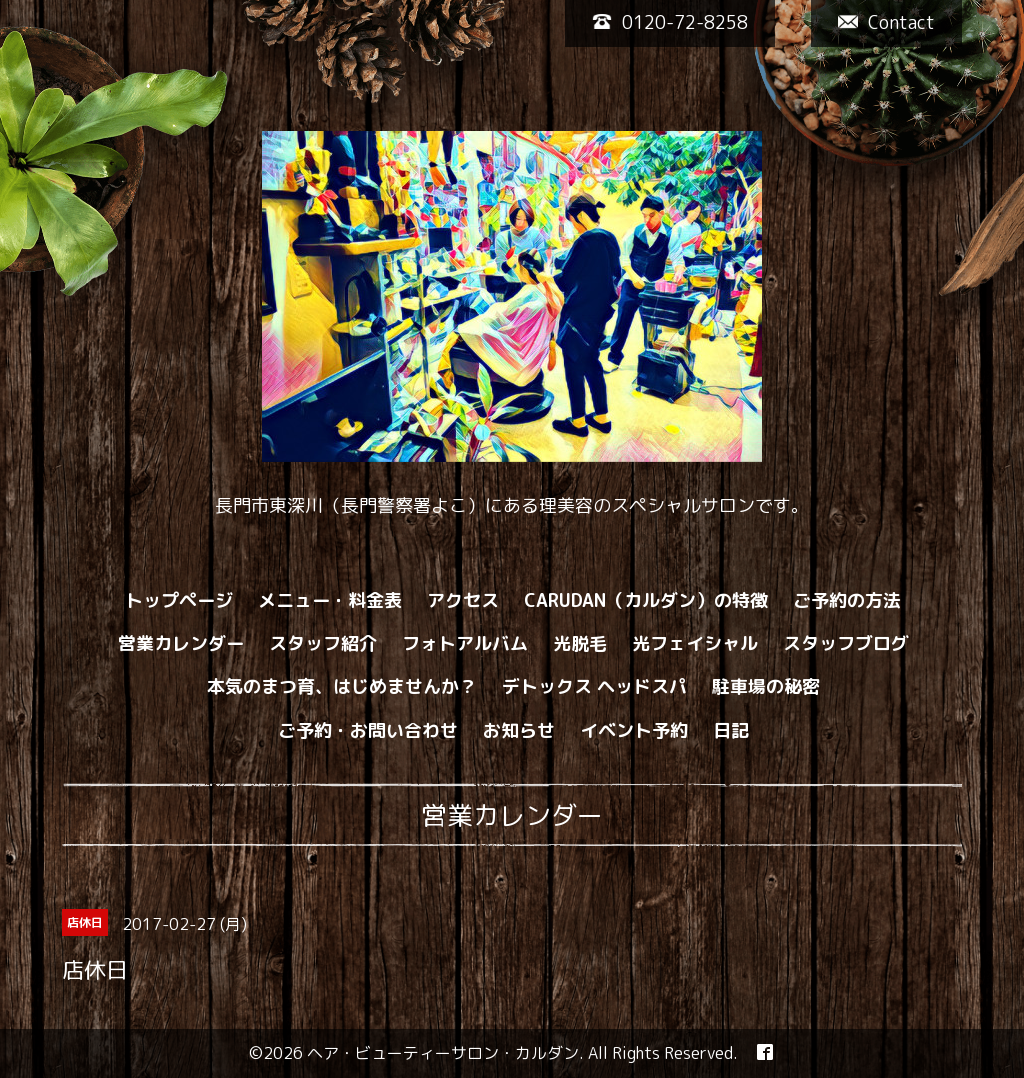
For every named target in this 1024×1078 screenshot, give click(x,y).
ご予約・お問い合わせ (368, 730)
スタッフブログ (846, 643)
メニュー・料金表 (330, 600)
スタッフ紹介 (323, 643)
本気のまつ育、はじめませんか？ (342, 686)
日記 (731, 730)
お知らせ (519, 730)
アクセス (463, 600)
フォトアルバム (465, 643)
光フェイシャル (695, 643)
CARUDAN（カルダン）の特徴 (646, 600)
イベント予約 (634, 730)
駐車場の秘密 (766, 686)
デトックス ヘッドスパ (594, 686)
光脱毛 (580, 643)
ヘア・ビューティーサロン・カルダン (443, 1053)
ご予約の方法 (847, 600)
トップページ (179, 600)
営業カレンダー (181, 643)
